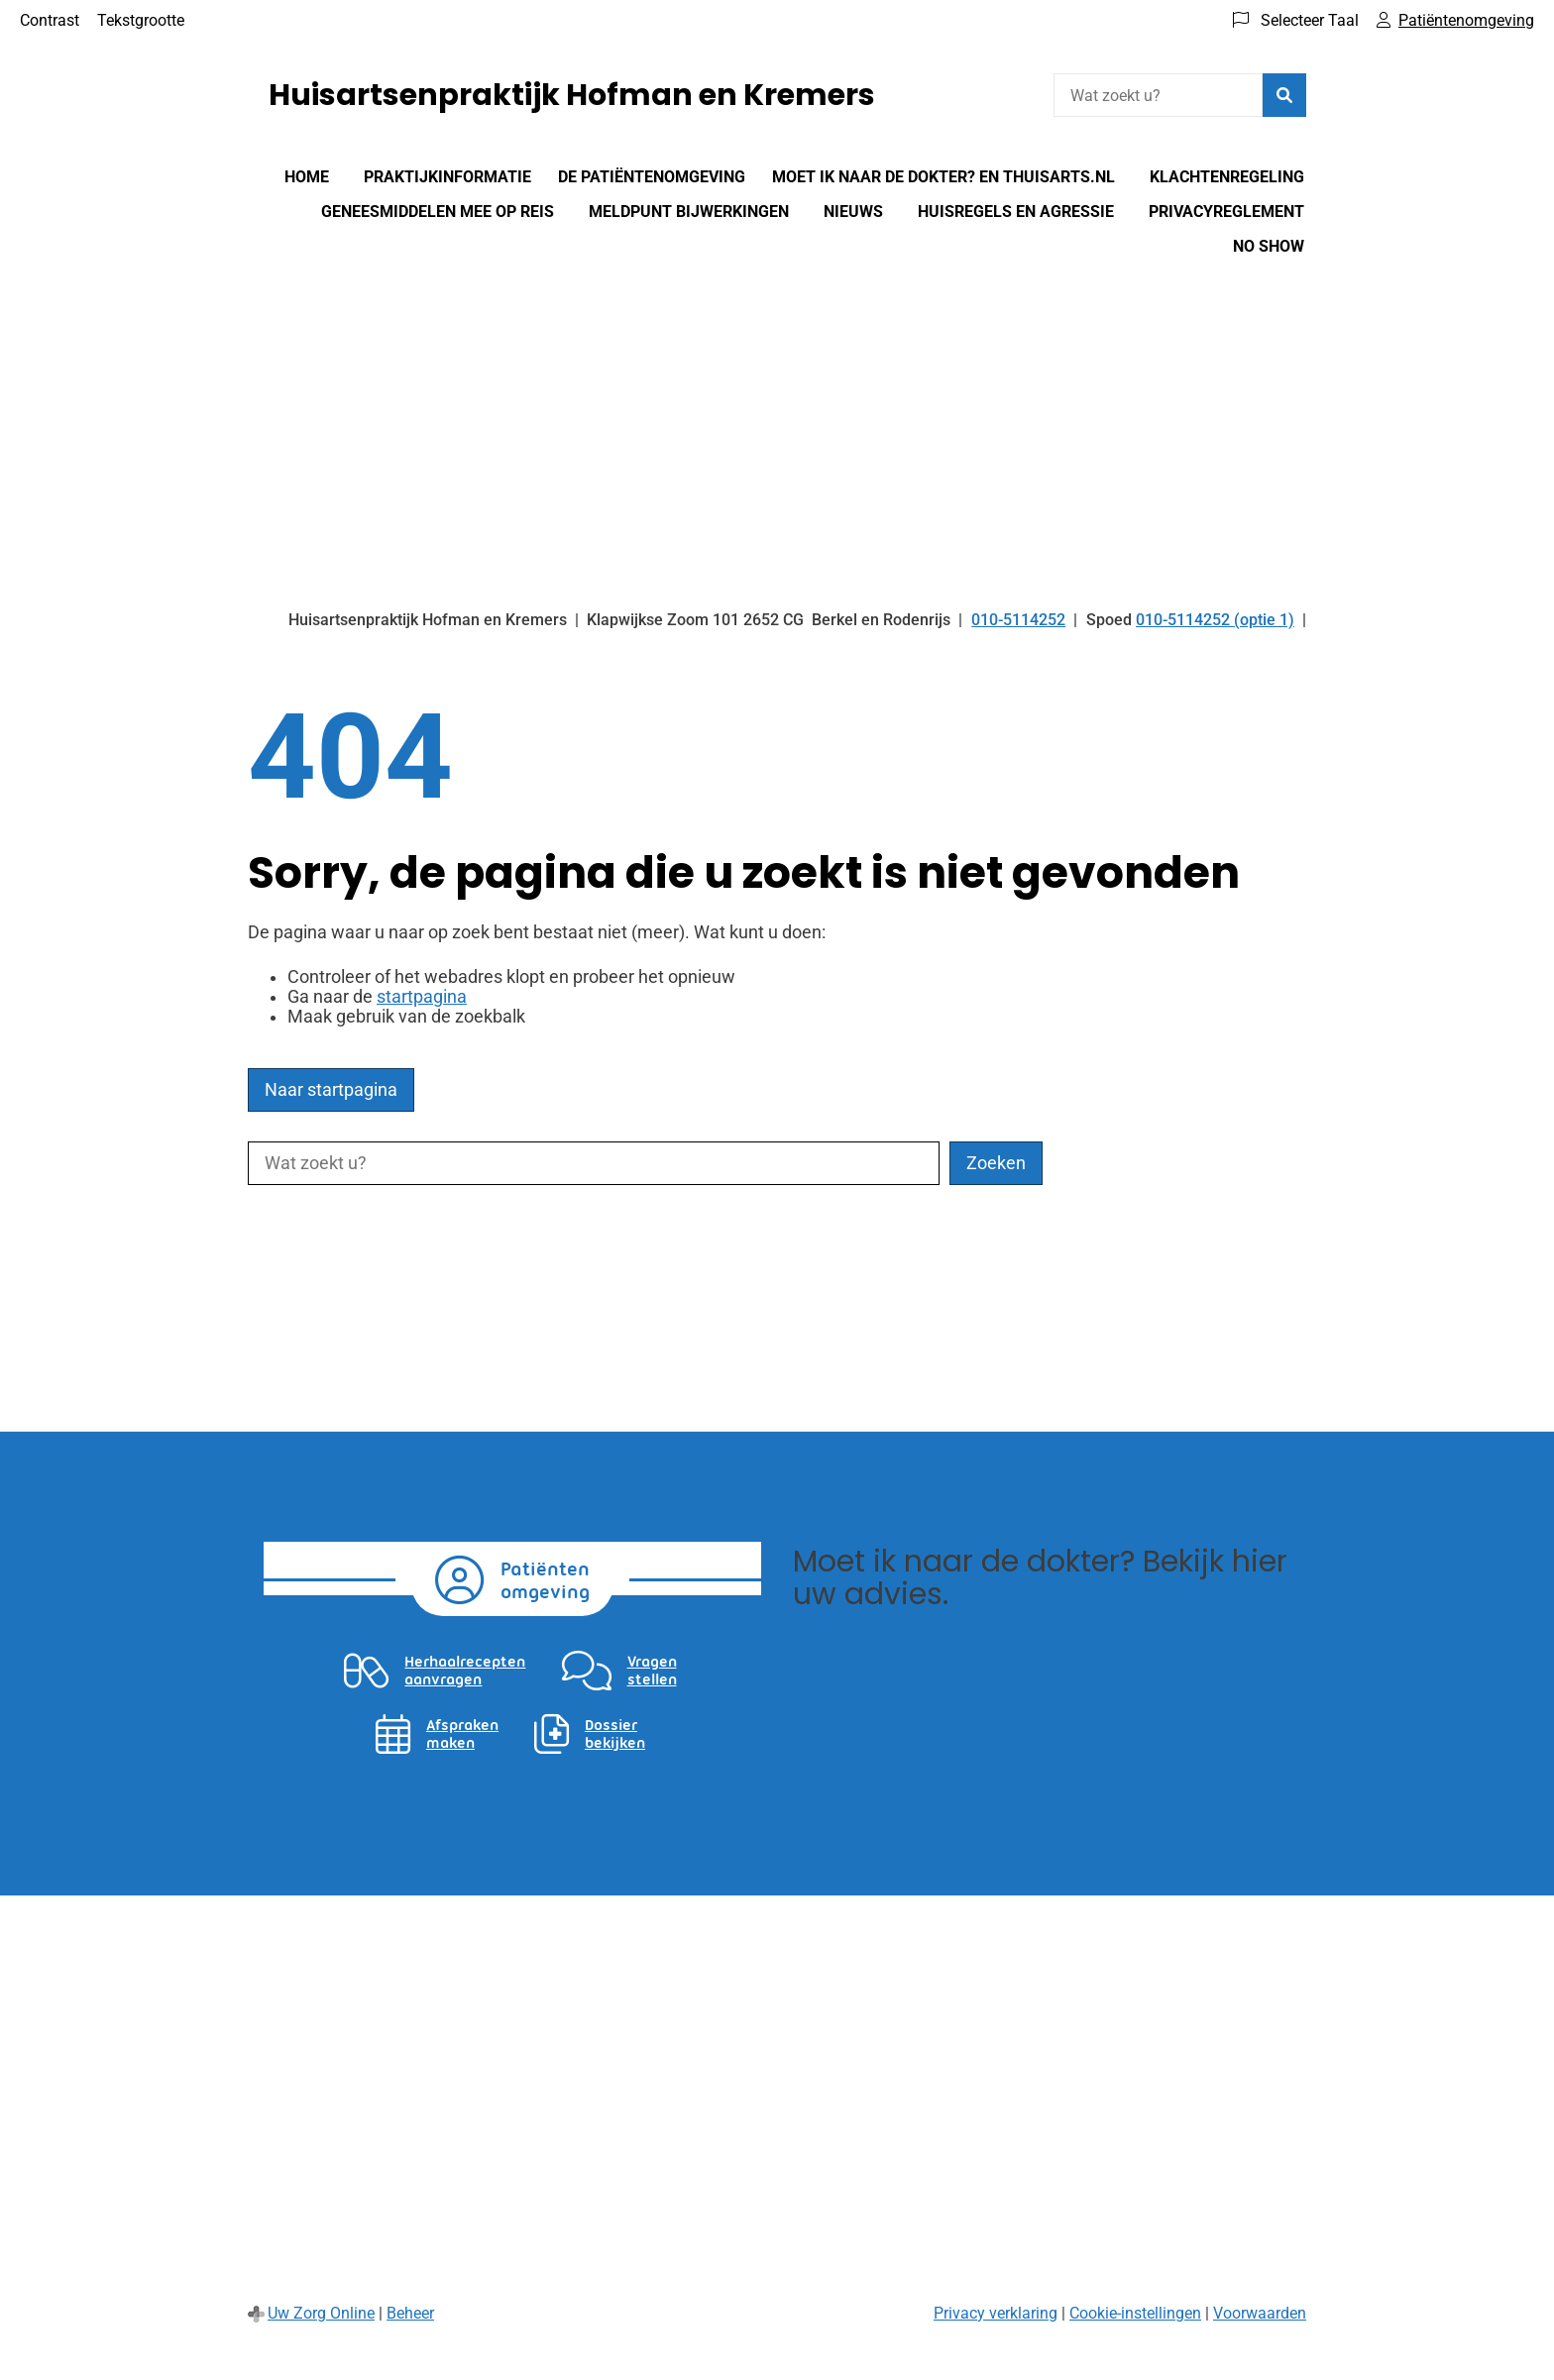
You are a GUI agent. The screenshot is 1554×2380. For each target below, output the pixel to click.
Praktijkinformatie (447, 176)
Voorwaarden (1259, 2313)
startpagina (422, 997)
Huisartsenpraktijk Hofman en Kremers (572, 95)
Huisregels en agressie (1016, 211)
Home (306, 176)
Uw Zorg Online (321, 2313)
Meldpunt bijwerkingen (689, 211)
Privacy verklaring (995, 2313)
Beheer (410, 2313)
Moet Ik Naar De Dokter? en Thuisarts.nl (943, 176)
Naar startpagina (331, 1090)
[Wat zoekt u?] (1158, 95)
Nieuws (853, 211)
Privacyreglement (1226, 211)
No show (1268, 246)
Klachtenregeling (1227, 176)
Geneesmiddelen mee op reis (437, 211)
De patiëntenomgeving (651, 176)
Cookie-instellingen (1135, 2313)
